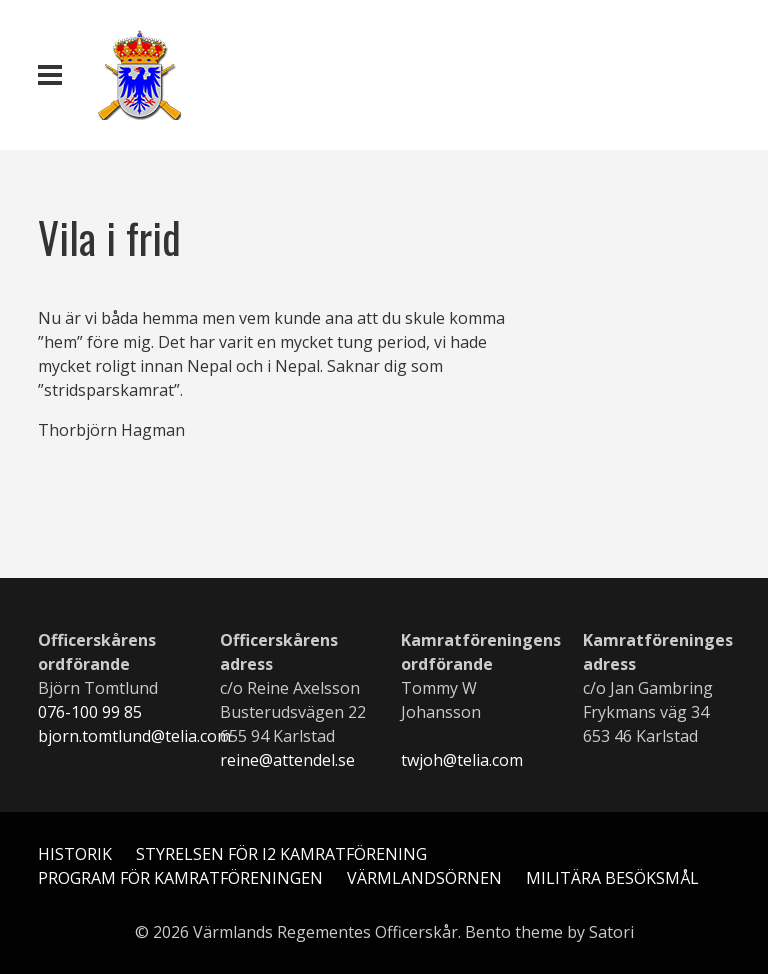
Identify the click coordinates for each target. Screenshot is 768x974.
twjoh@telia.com (462, 760)
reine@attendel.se (287, 760)
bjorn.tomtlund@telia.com (134, 736)
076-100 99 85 (90, 712)
